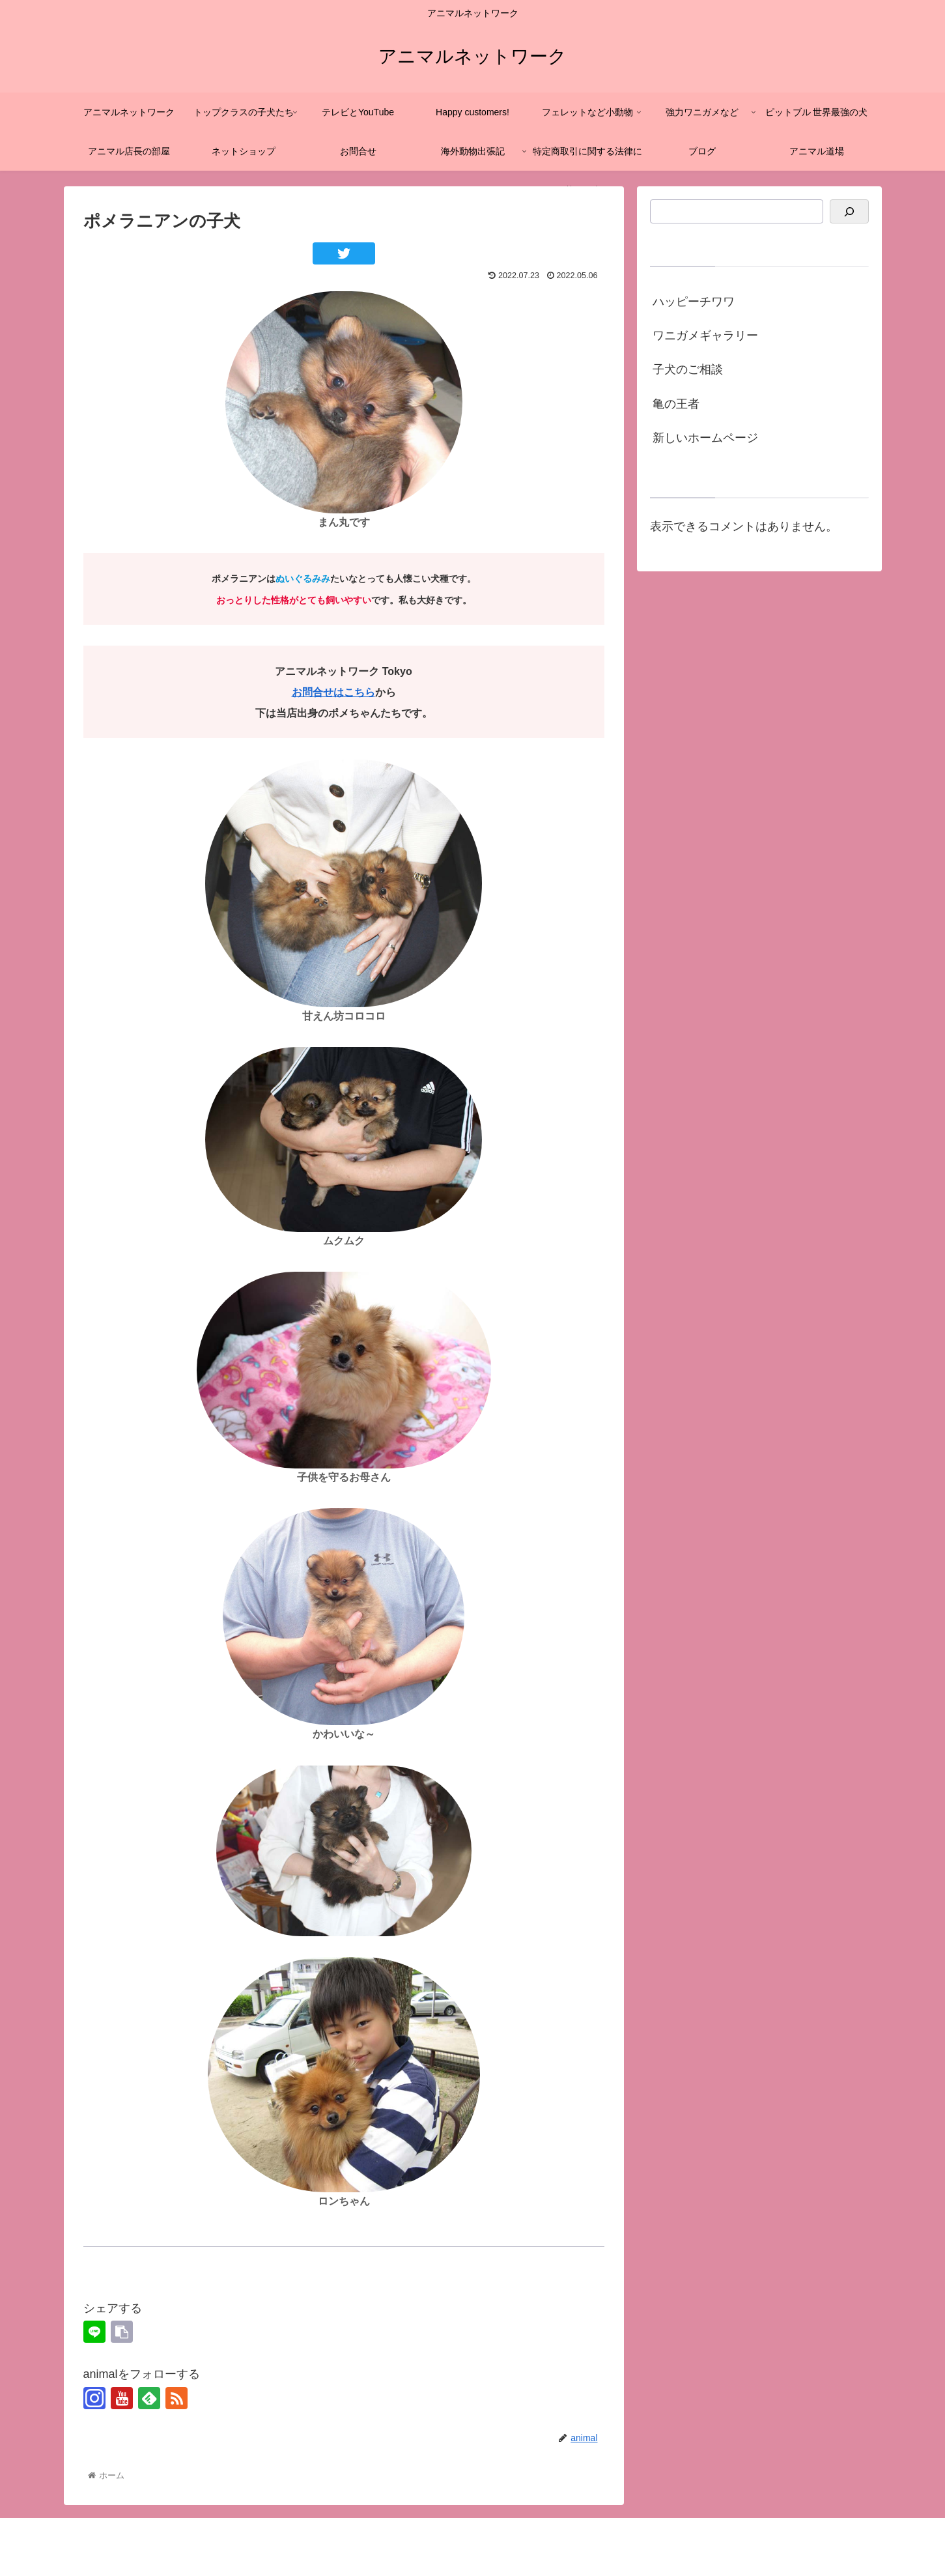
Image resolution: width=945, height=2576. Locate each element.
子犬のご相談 (688, 369)
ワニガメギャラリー (705, 335)
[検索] (849, 211)
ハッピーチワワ (694, 301)
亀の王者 (676, 403)
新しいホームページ (705, 437)
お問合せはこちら (333, 692)
